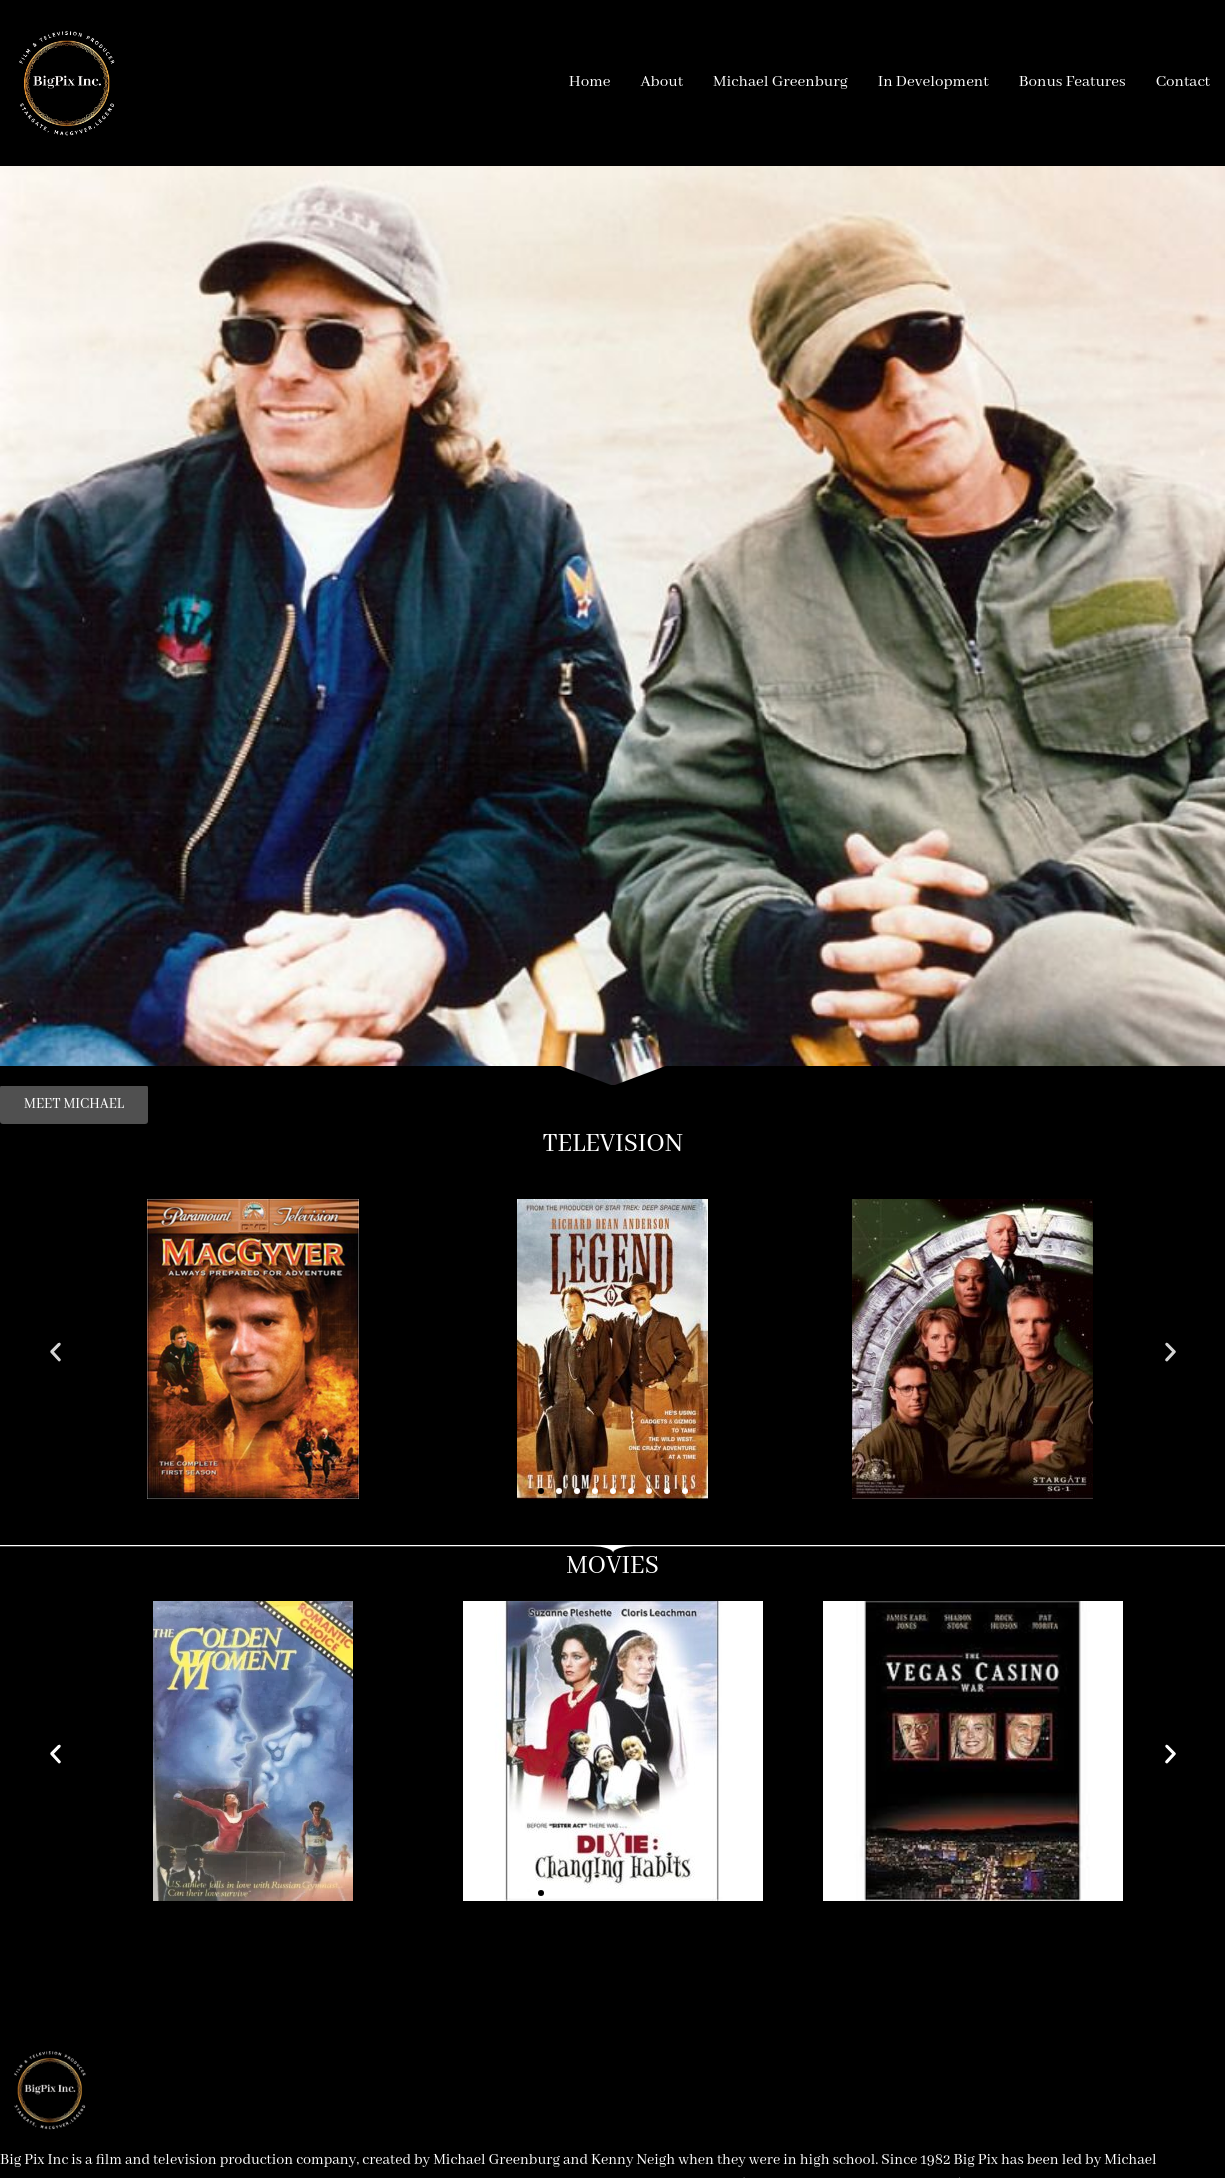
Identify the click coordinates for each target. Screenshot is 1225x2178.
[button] (55, 1352)
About (661, 82)
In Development (933, 82)
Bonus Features (1072, 82)
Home (590, 82)
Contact (1183, 82)
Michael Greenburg (780, 82)
